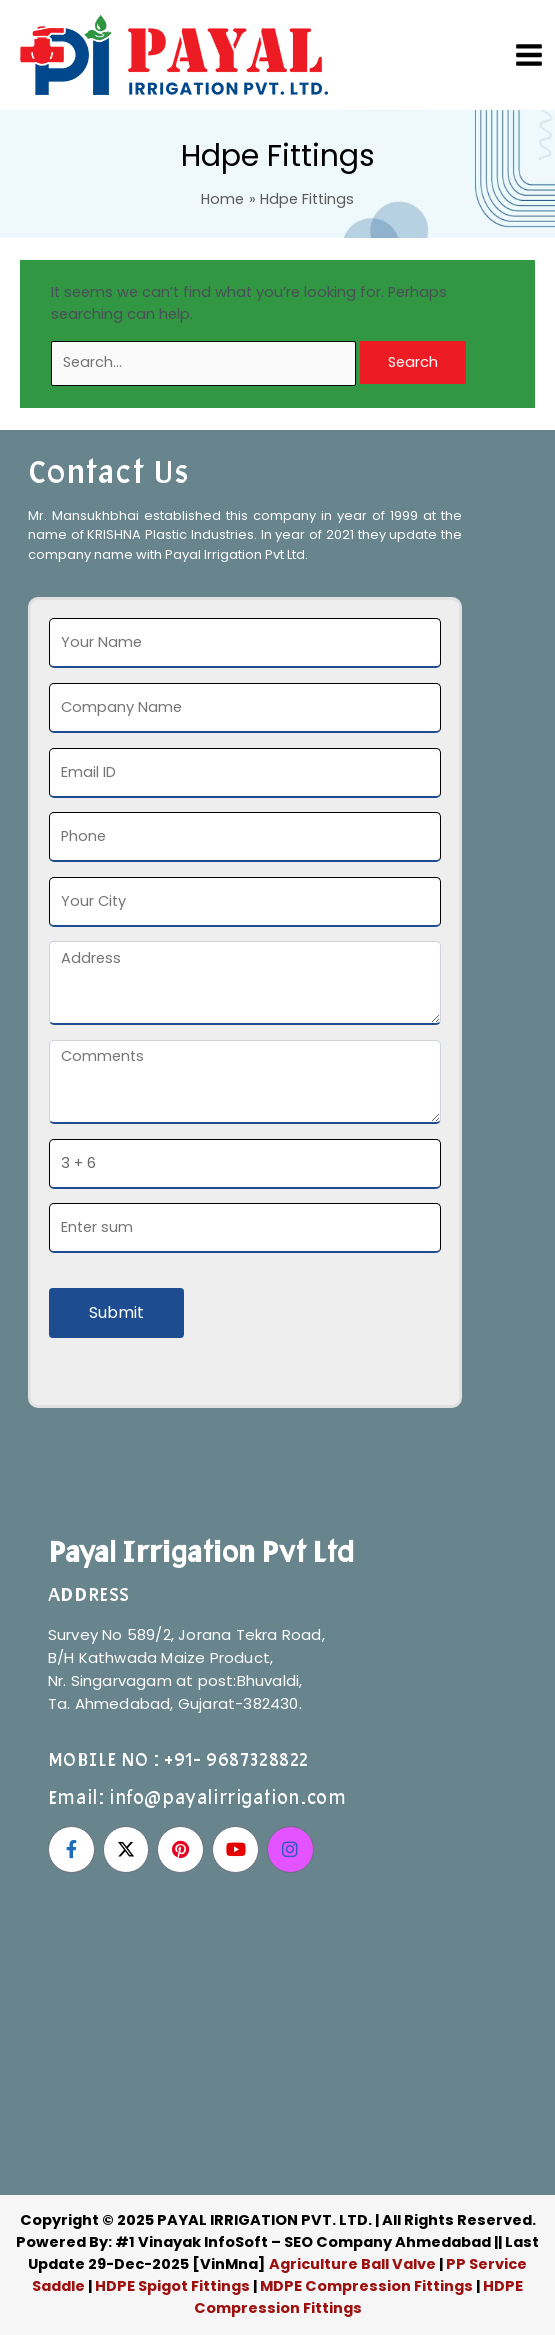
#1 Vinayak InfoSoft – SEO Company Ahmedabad (303, 2242)
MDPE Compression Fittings (366, 2286)
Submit (116, 1312)
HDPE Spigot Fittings (172, 2286)
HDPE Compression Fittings (359, 2297)
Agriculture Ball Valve (354, 2264)
